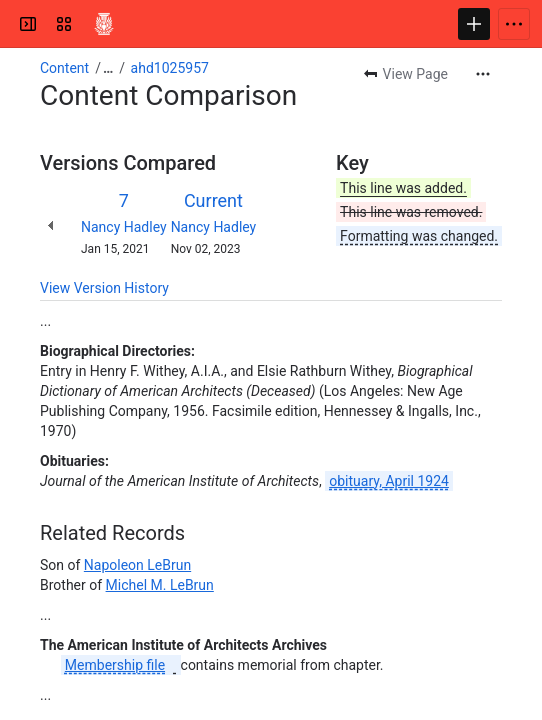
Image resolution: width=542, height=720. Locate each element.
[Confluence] (104, 24)
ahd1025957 (170, 68)
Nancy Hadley (124, 227)
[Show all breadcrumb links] (108, 68)
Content (64, 68)
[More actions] (483, 74)
